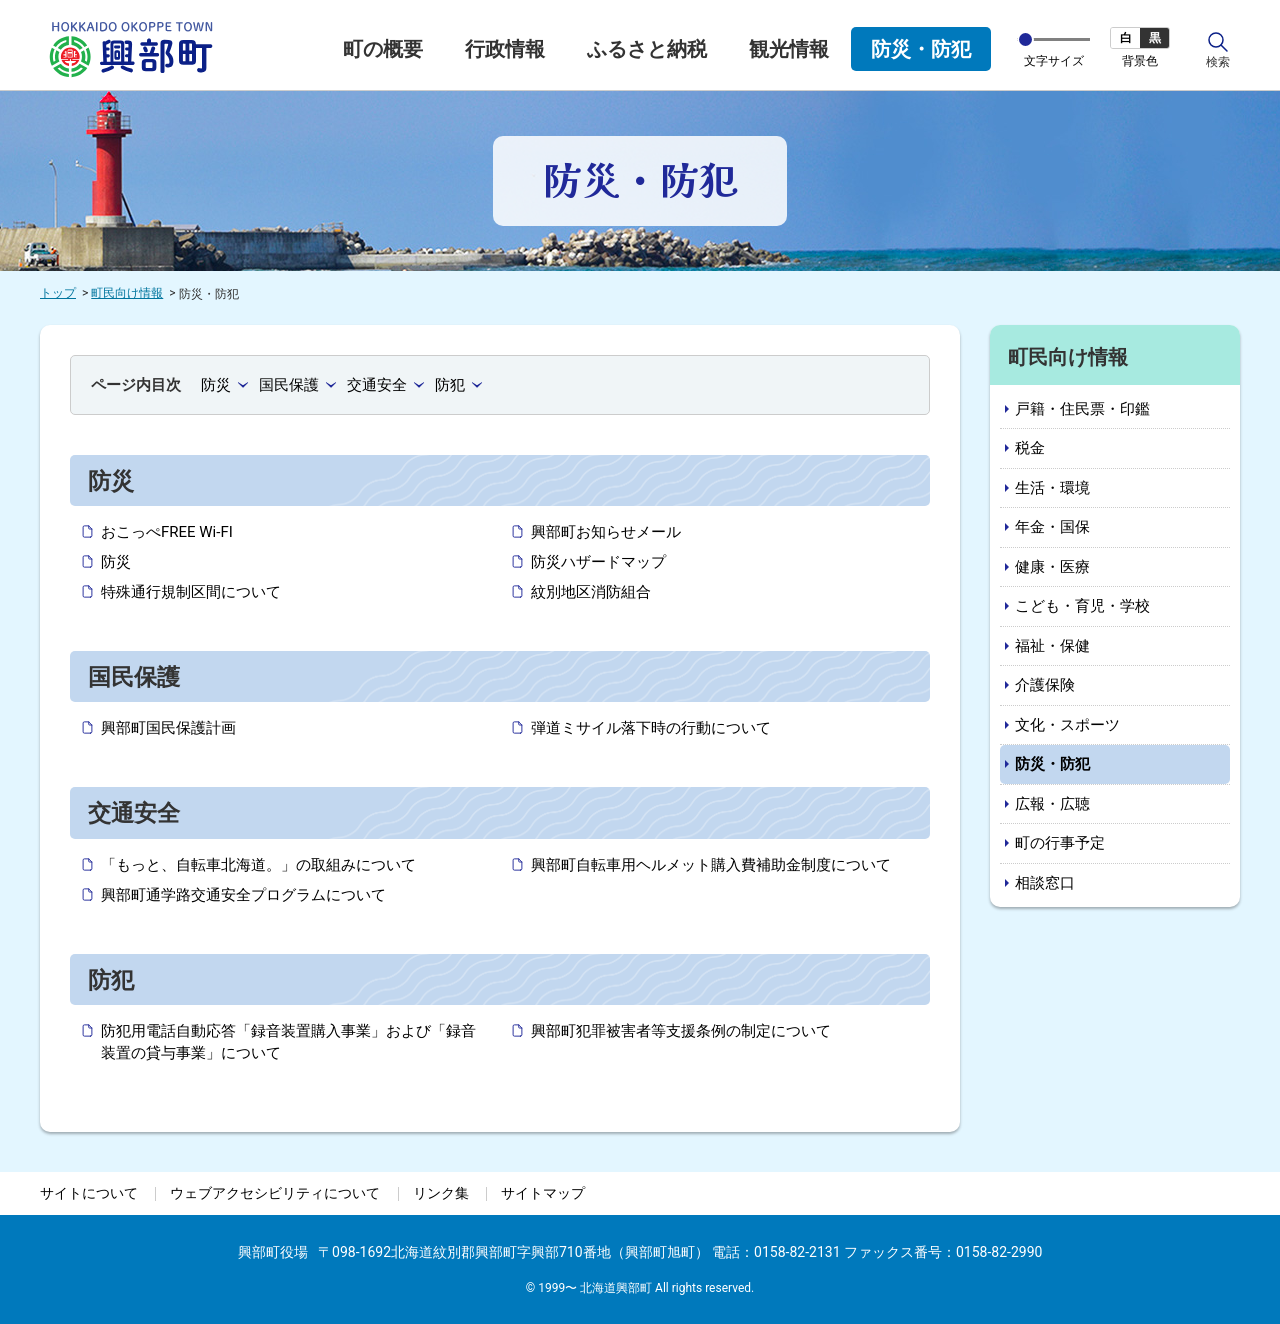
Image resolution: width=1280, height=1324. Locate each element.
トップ (58, 293)
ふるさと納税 (647, 49)
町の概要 (383, 49)
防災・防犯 (921, 49)
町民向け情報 (127, 293)
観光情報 (789, 49)
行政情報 (505, 49)
